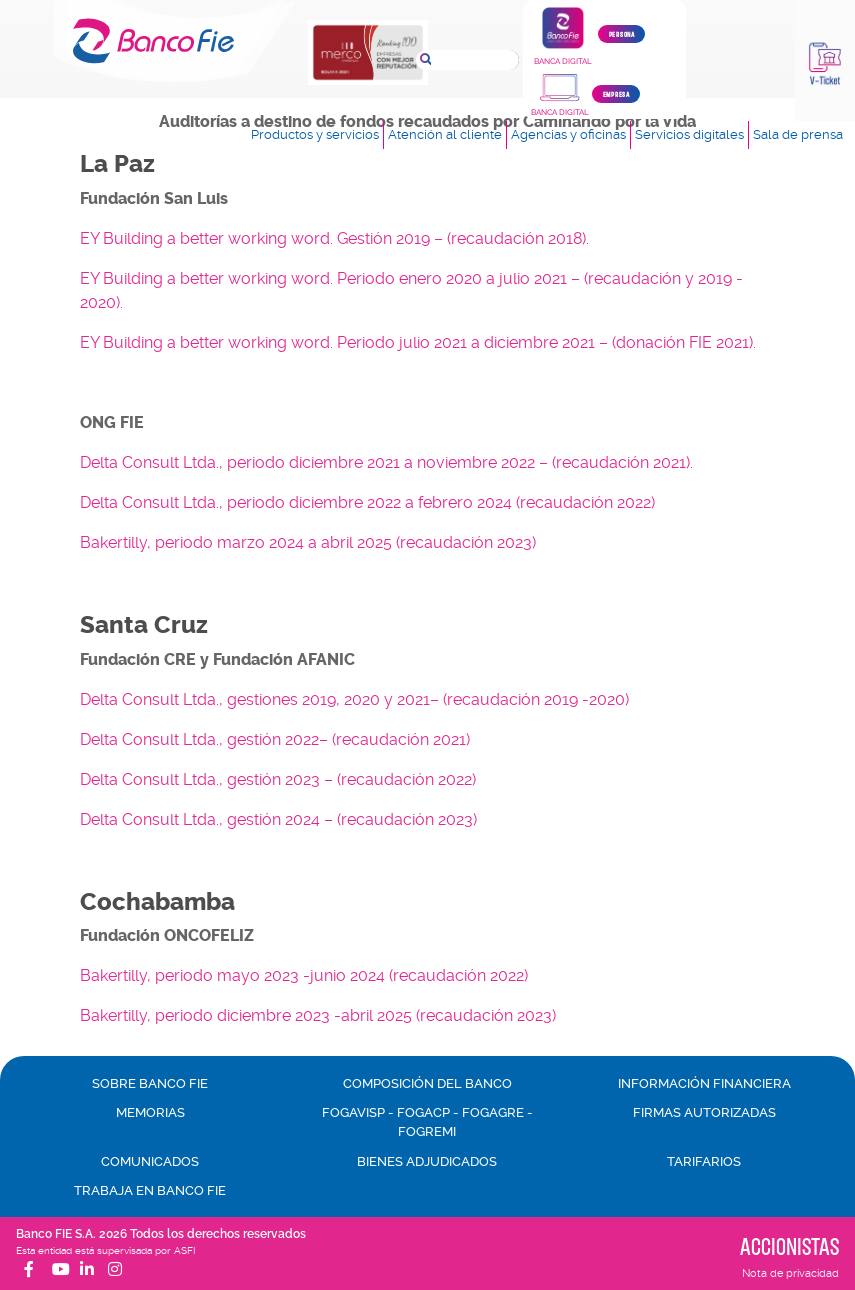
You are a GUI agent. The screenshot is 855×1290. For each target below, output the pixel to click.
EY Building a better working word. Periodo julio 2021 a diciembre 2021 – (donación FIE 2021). (418, 342)
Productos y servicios (315, 134)
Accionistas (789, 1246)
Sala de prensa (798, 134)
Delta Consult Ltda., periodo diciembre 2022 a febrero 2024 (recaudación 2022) (367, 502)
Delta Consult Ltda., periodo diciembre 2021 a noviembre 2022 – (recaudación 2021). (386, 462)
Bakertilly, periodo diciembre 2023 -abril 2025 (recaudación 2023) (318, 1015)
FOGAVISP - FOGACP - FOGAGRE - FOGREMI (427, 1122)
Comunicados (150, 1161)
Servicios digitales (689, 134)
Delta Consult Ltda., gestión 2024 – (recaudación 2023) (278, 819)
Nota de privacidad (790, 1273)
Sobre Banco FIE (150, 1083)
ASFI (184, 1250)
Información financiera (704, 1083)
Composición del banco (427, 1083)
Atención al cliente (445, 134)
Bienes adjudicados (427, 1161)
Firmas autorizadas (704, 1112)
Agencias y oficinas (568, 134)
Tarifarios (704, 1161)
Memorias (150, 1112)
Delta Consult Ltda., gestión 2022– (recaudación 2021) (275, 739)
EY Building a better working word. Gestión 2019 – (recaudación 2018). (334, 238)
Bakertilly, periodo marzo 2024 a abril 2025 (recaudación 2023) (308, 542)
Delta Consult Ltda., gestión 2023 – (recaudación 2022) (278, 779)
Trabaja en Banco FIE (150, 1190)
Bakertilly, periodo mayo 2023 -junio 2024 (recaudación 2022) (304, 975)
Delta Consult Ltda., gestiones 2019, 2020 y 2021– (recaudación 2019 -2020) (354, 699)
